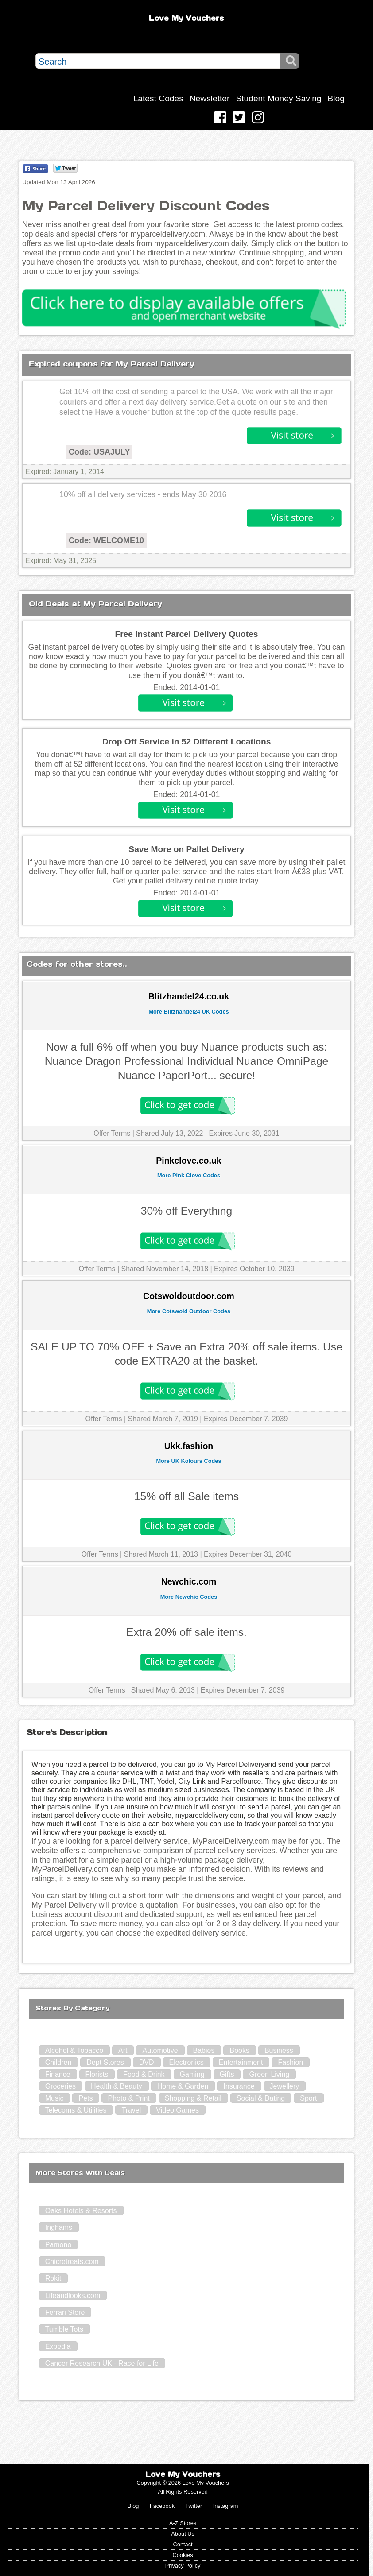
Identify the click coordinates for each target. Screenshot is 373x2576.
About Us (182, 2533)
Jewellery (284, 2086)
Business (278, 2050)
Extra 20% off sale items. (186, 1632)
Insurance (238, 2086)
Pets (85, 2098)
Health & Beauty (116, 2086)
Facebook (162, 2506)
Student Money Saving (278, 98)
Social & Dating (261, 2098)
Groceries (60, 2086)
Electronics (186, 2062)
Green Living (269, 2074)
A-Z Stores (182, 2523)
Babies (204, 2050)
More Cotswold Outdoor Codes (188, 1311)
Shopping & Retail (193, 2098)
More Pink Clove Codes (188, 1175)
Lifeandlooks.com (73, 2295)
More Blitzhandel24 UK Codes (188, 1011)
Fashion (290, 2062)
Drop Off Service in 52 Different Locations (186, 741)
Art (122, 2050)
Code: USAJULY (99, 451)
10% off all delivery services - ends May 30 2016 (142, 494)
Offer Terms (111, 1133)
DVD (146, 2062)
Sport (308, 2098)
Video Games (177, 2110)
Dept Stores (105, 2062)
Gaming (192, 2074)
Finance (57, 2074)
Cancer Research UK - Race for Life (102, 2363)
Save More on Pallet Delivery (186, 849)
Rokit (53, 2278)
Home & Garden (183, 2086)
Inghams (58, 2227)
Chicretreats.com (72, 2261)
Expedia (58, 2346)
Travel (131, 2110)
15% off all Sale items (186, 1496)
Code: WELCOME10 (106, 540)
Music (54, 2098)
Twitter (193, 2506)
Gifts (227, 2074)
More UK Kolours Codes (188, 1461)
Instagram (225, 2506)
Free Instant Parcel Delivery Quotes (186, 634)
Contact (183, 2544)
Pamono (58, 2244)
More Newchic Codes (189, 1596)
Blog (335, 98)
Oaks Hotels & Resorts (81, 2210)
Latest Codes (158, 98)
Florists (97, 2074)
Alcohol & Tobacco (74, 2050)
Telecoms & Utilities (76, 2110)
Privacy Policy (183, 2565)
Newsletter (210, 98)
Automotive (160, 2050)
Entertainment (241, 2062)
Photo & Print (128, 2098)
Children (58, 2062)
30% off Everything (186, 1211)
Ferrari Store (65, 2312)
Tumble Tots (64, 2329)
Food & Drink (143, 2074)
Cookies (183, 2555)
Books (239, 2050)
